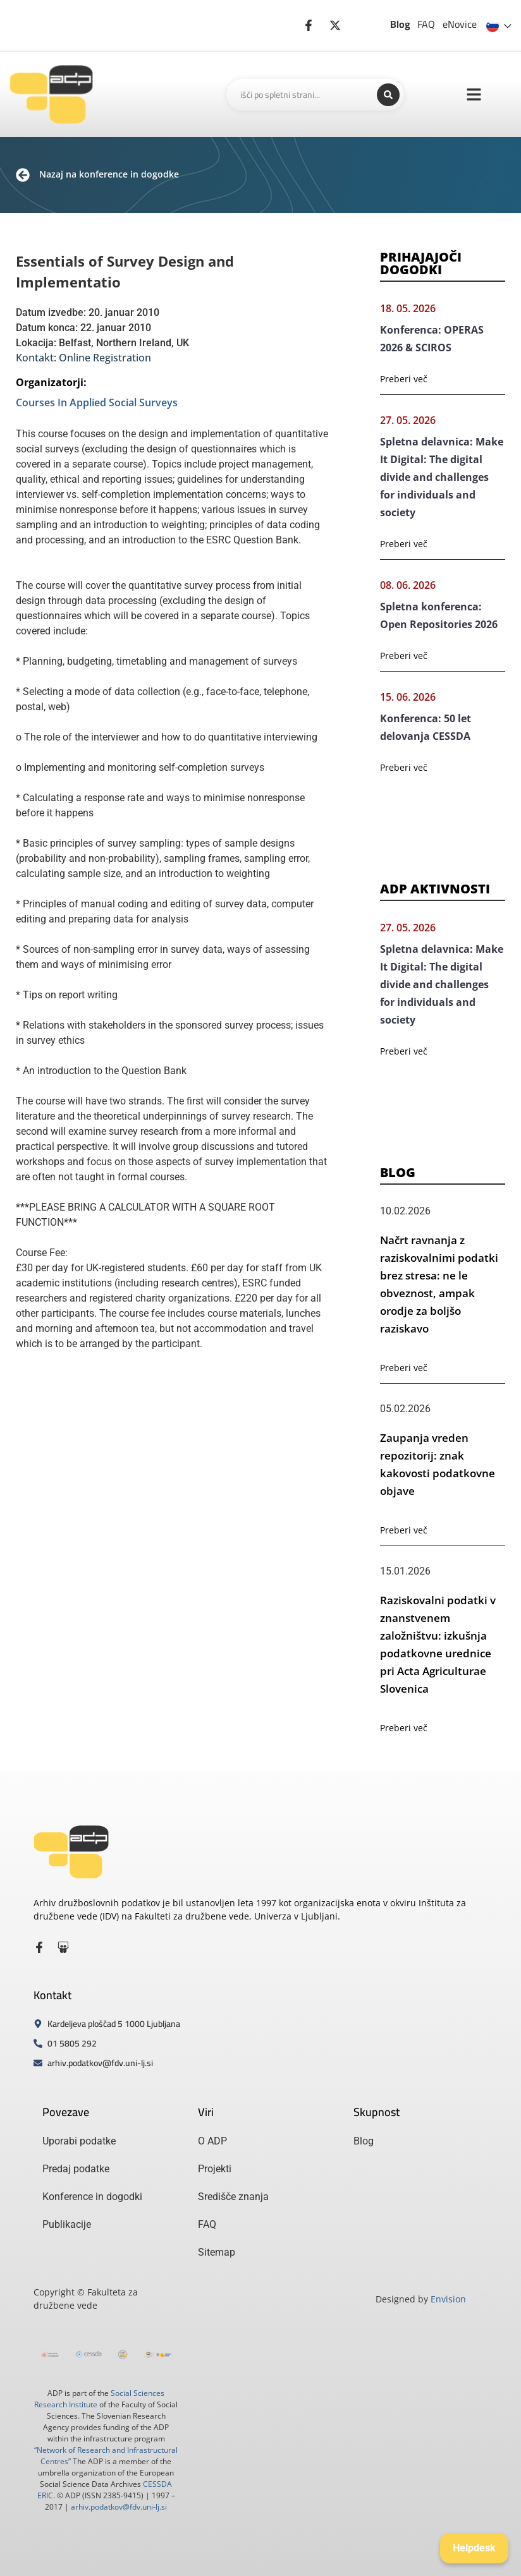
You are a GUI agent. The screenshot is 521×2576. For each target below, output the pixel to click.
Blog (400, 24)
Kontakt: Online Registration (83, 358)
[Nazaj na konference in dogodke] (23, 175)
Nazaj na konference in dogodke (109, 174)
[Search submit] (388, 94)
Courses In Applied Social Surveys (97, 402)
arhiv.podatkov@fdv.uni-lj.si (119, 2506)
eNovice (460, 24)
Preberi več (403, 379)
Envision (448, 2299)
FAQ (426, 24)
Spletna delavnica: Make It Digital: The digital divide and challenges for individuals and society (441, 477)
